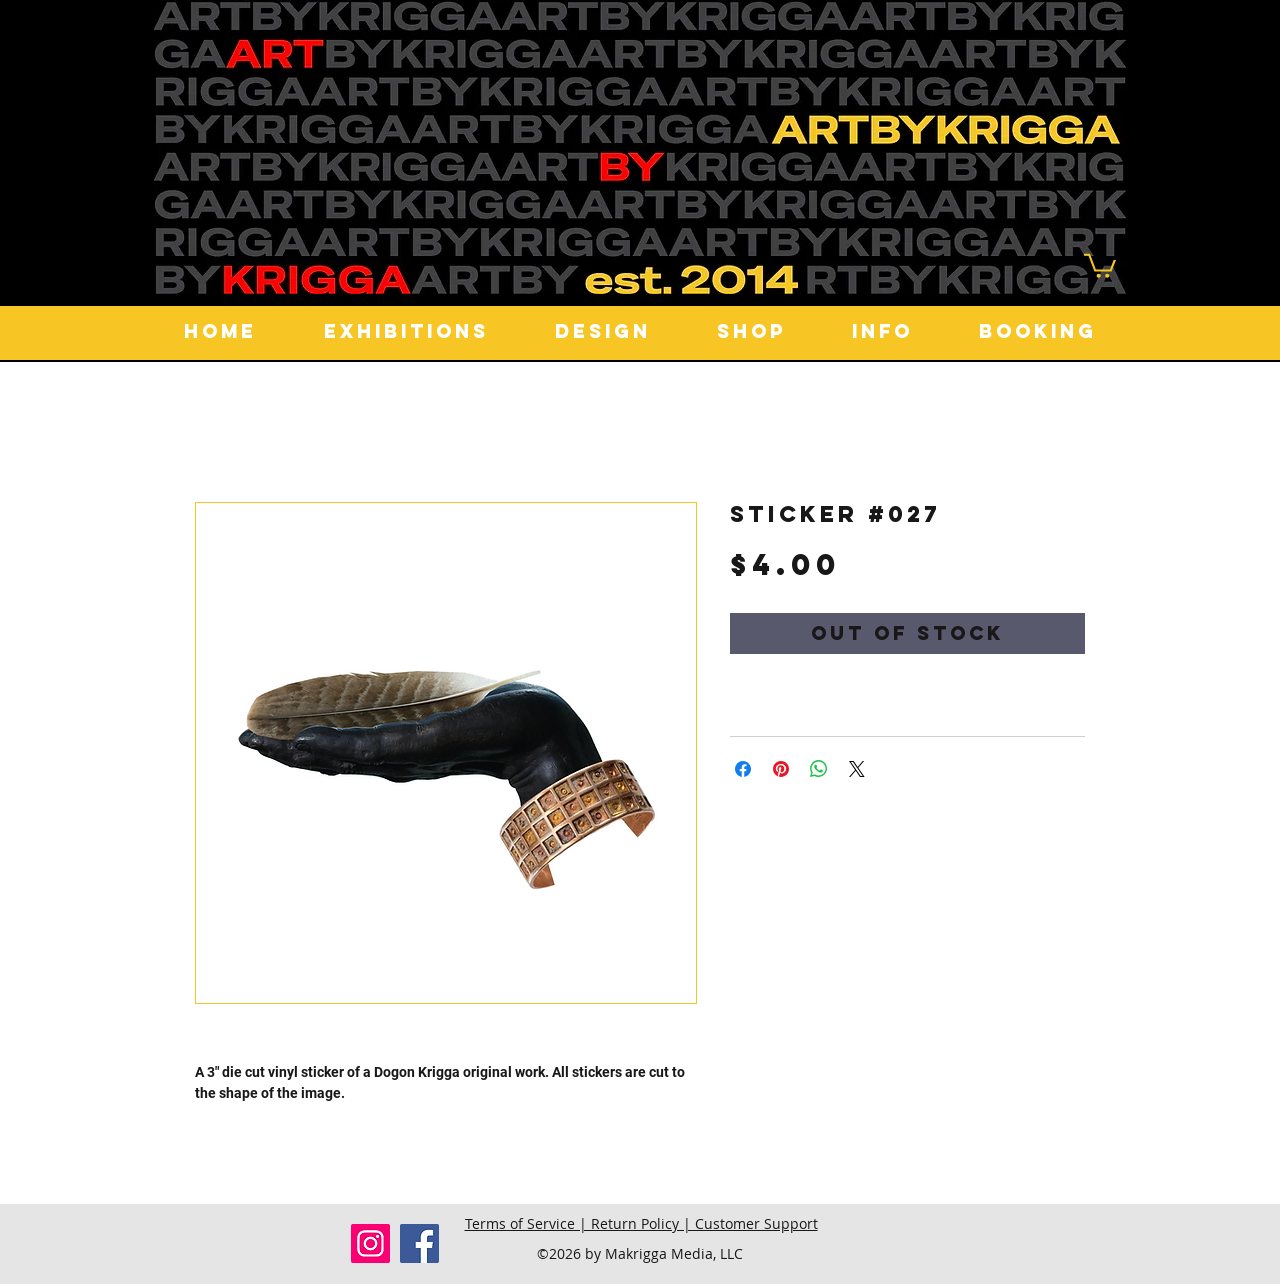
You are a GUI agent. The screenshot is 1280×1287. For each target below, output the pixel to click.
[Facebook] (419, 1243)
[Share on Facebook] (743, 769)
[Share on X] (857, 769)
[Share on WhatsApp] (819, 769)
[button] (1100, 264)
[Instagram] (370, 1243)
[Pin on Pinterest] (781, 769)
